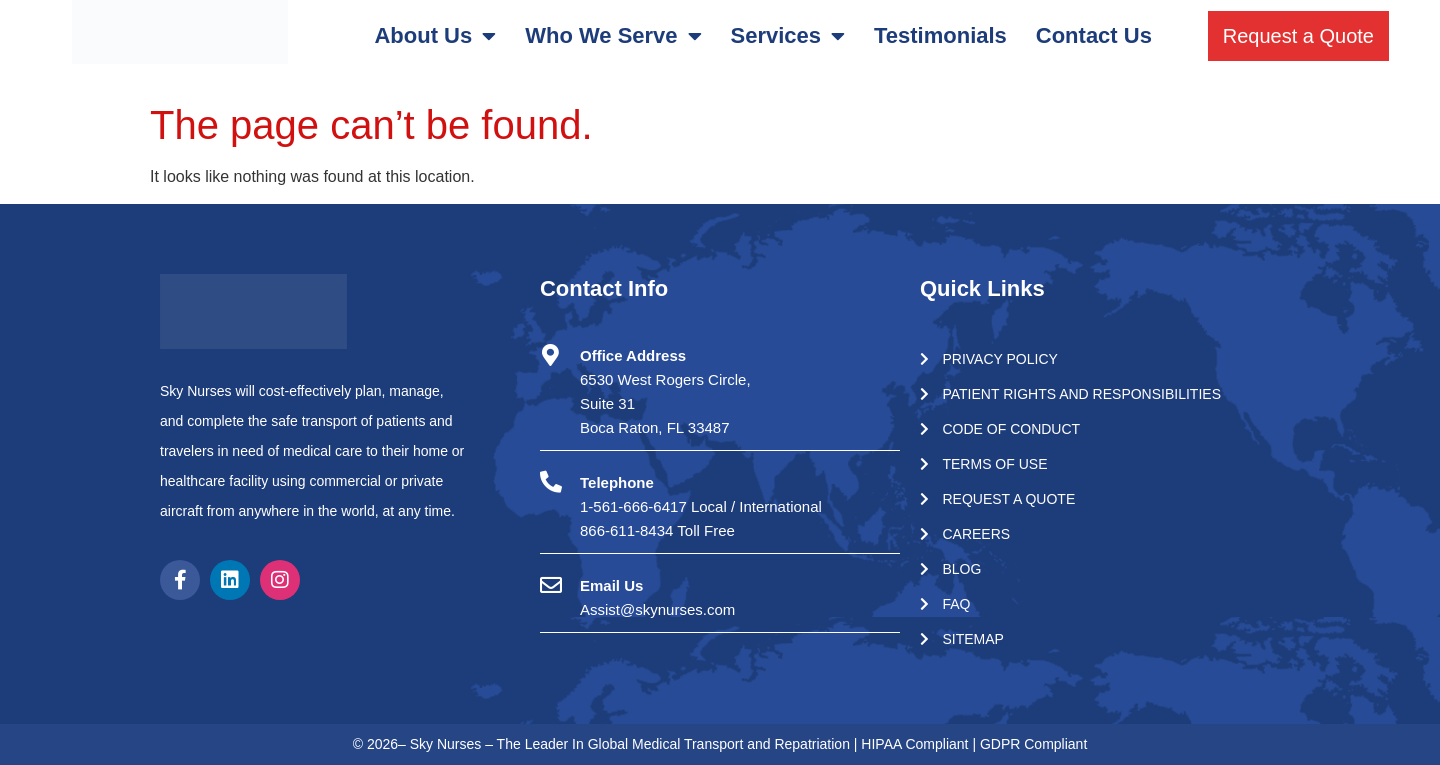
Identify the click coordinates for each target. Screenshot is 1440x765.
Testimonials (940, 35)
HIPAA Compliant (916, 744)
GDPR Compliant (1033, 744)
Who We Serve (613, 36)
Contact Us (1094, 35)
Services (788, 36)
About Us (435, 36)
